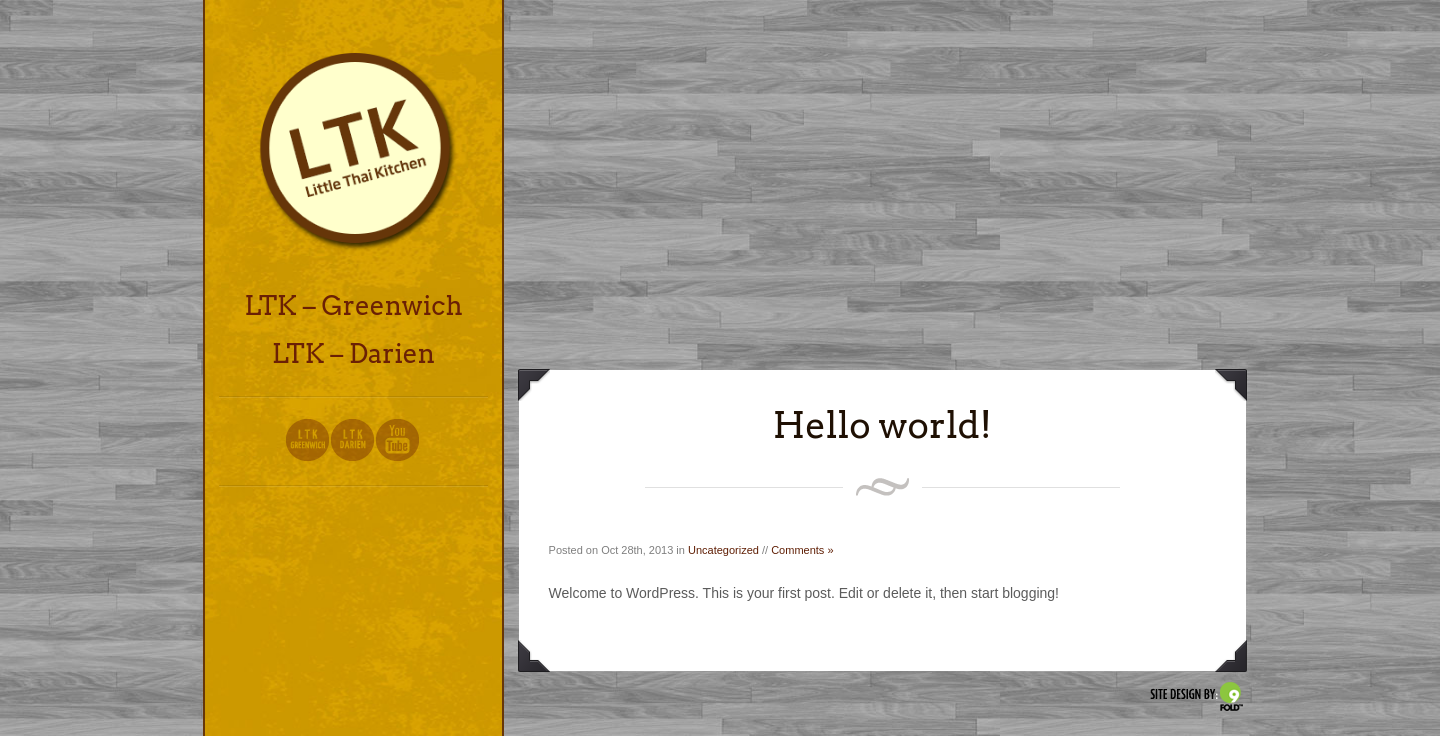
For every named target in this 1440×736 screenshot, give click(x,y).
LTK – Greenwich (353, 305)
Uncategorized (723, 550)
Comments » (802, 550)
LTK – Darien (353, 353)
